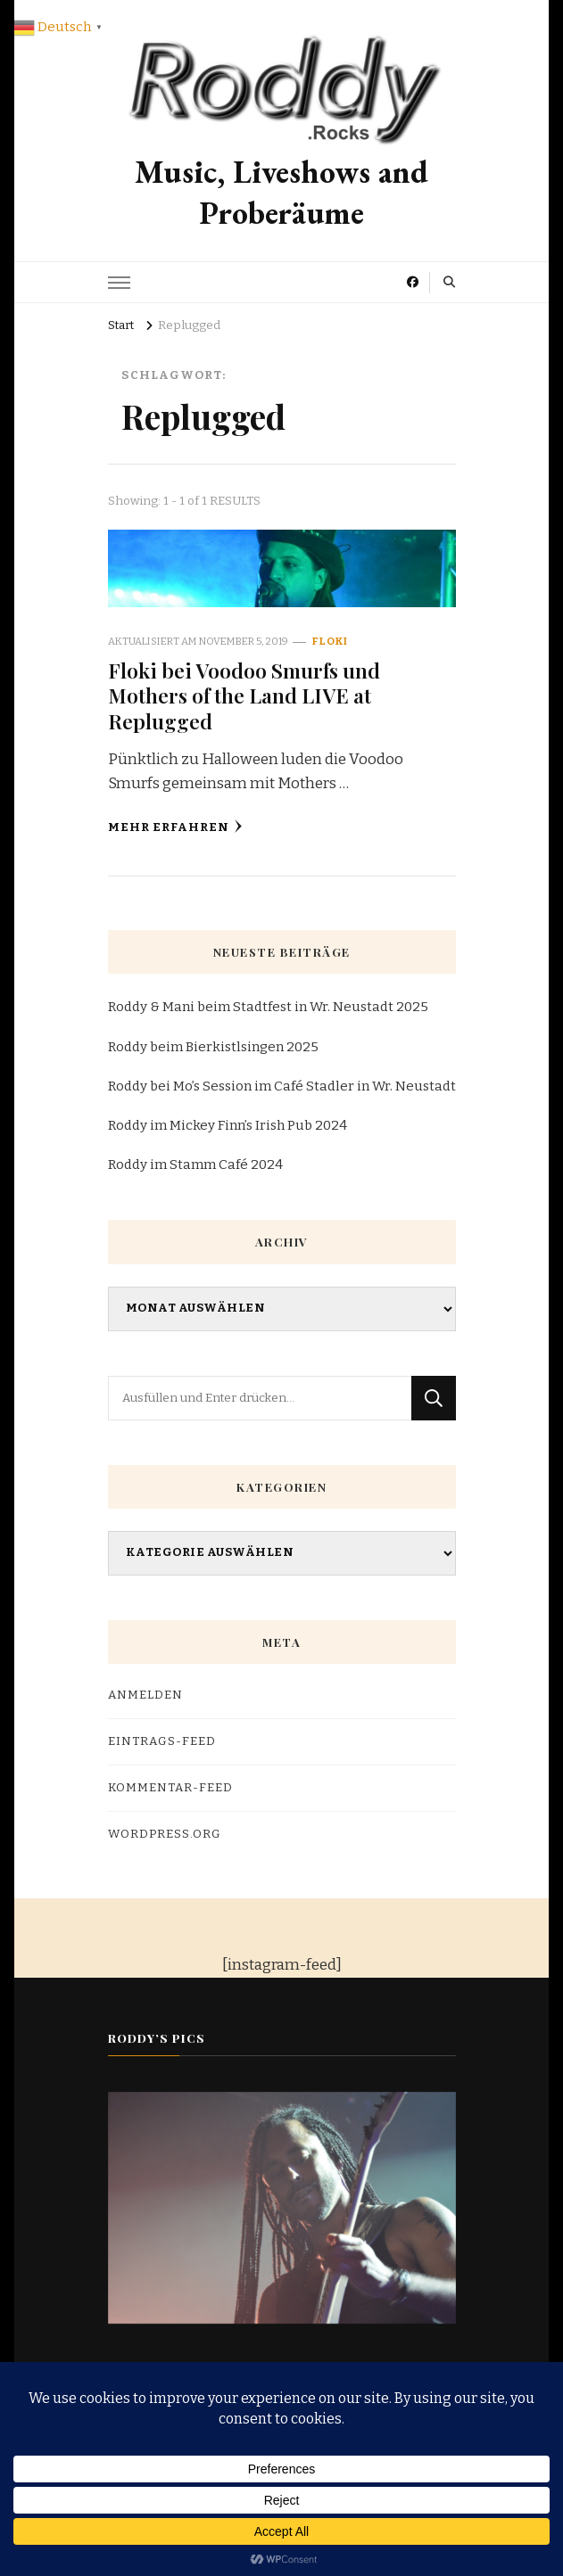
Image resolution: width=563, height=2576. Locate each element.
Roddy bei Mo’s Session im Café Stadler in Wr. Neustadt (282, 1086)
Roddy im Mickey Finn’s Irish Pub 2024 (227, 1125)
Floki (330, 641)
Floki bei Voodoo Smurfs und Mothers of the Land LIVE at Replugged (244, 695)
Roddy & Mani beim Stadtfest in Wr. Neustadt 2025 (268, 1007)
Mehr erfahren (175, 827)
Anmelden (145, 1695)
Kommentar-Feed (170, 1788)
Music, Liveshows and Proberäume (281, 193)
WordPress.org (164, 1834)
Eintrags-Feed (162, 1741)
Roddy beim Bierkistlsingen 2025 (213, 1047)
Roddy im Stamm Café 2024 (195, 1164)
